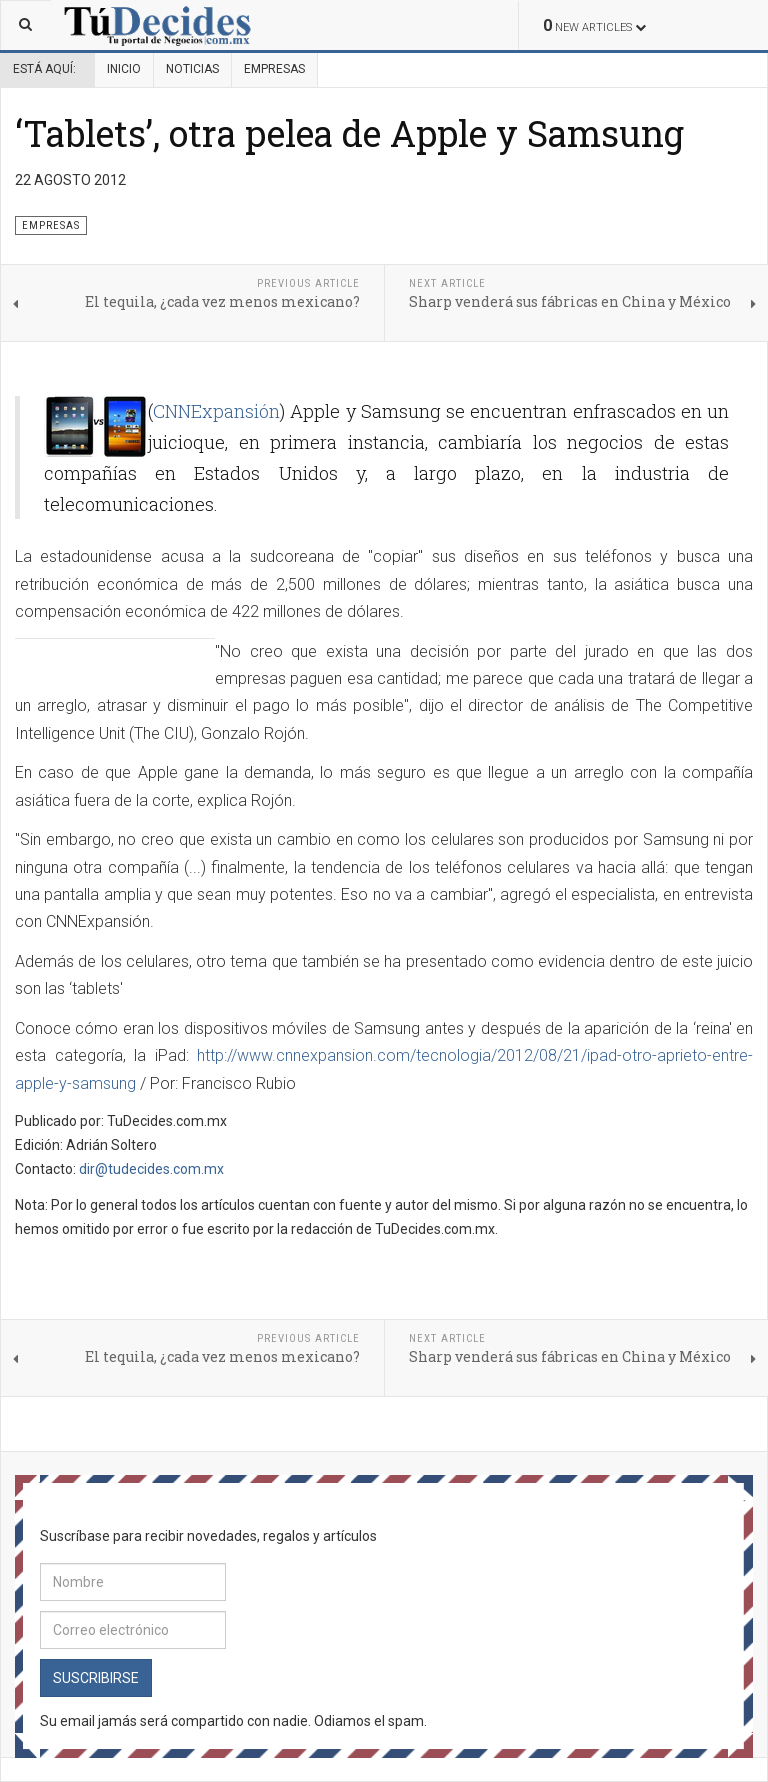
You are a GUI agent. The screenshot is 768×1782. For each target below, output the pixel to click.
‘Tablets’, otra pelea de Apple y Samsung (349, 133)
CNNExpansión (216, 411)
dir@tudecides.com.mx (151, 1169)
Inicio (124, 69)
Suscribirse (96, 1678)
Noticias (192, 69)
